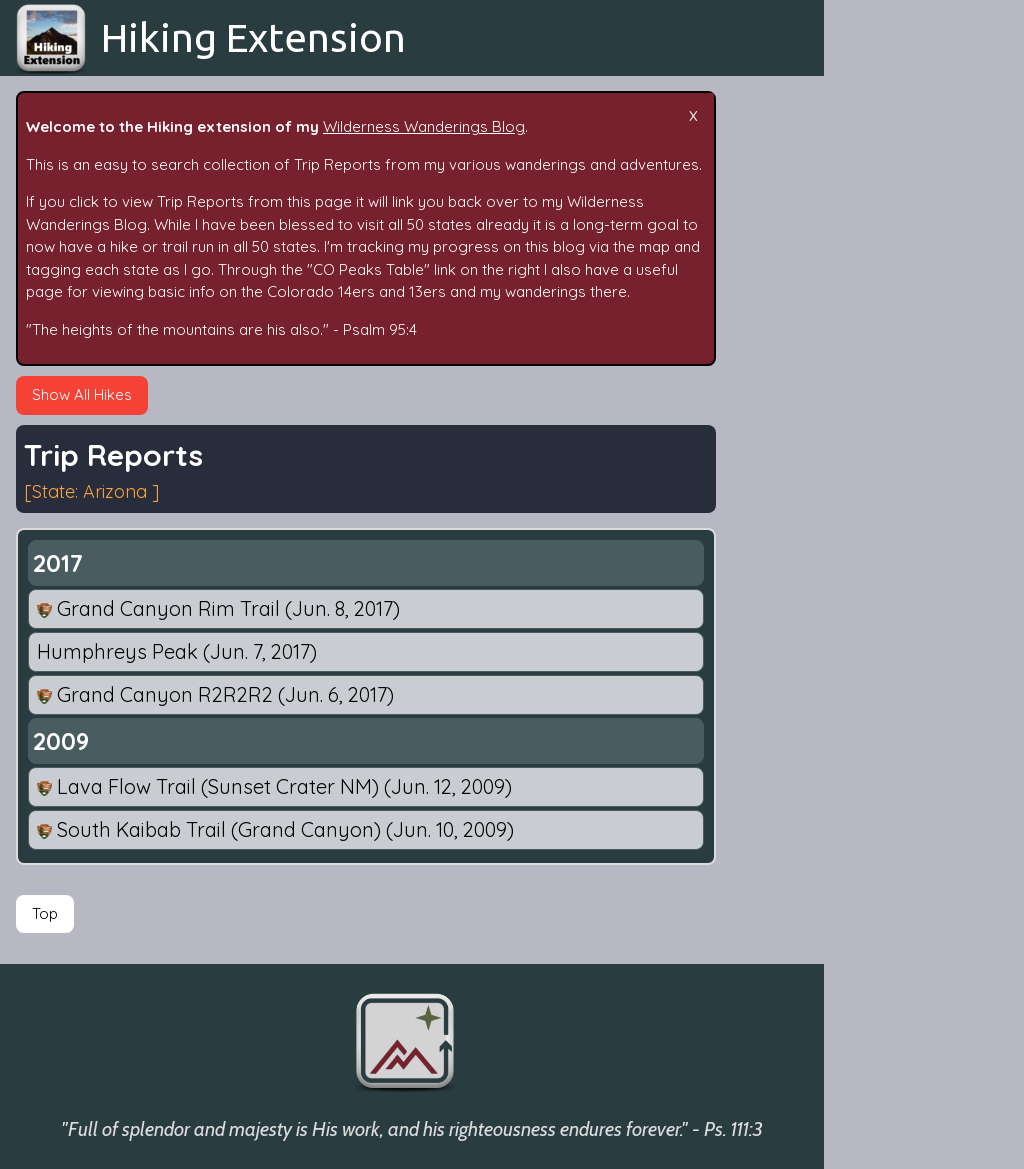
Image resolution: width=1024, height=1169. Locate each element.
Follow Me (875, 591)
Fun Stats (872, 552)
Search (864, 321)
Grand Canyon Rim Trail (218, 608)
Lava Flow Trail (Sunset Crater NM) (274, 786)
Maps (859, 669)
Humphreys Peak (177, 651)
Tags (857, 360)
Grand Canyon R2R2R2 (215, 694)
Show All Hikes (82, 394)
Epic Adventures (896, 283)
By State (869, 437)
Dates (861, 398)
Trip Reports (883, 244)
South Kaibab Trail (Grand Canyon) (275, 829)
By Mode (871, 475)
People (864, 514)
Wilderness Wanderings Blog (424, 126)
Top (45, 913)
